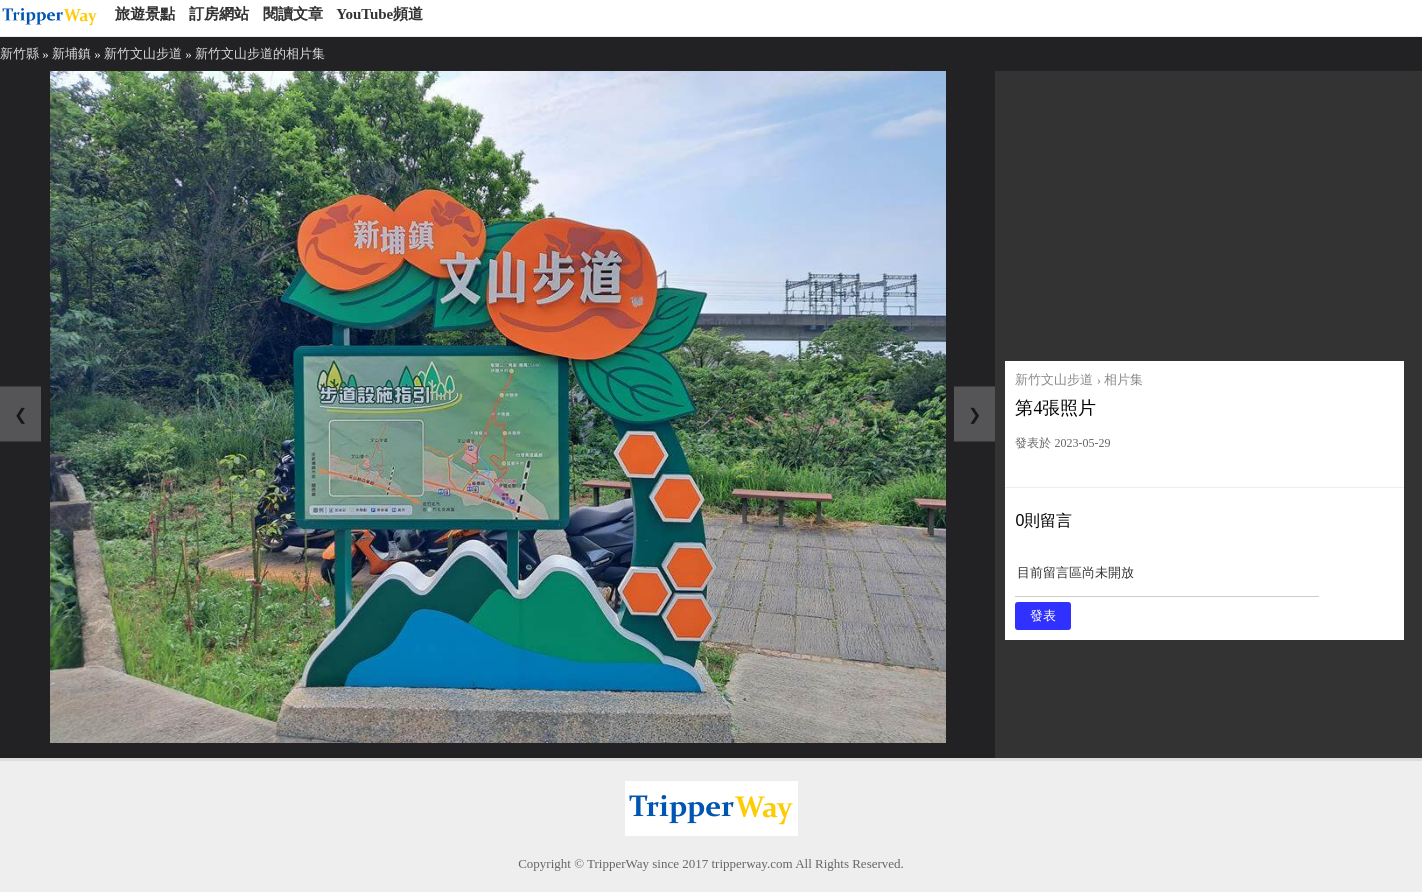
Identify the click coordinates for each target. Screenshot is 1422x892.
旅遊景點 (145, 14)
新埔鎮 (71, 53)
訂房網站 (219, 14)
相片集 (1123, 379)
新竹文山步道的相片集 (260, 53)
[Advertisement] (1204, 211)
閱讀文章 (293, 14)
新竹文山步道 (143, 53)
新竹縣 (19, 53)
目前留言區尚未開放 (1167, 579)
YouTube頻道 (379, 14)
